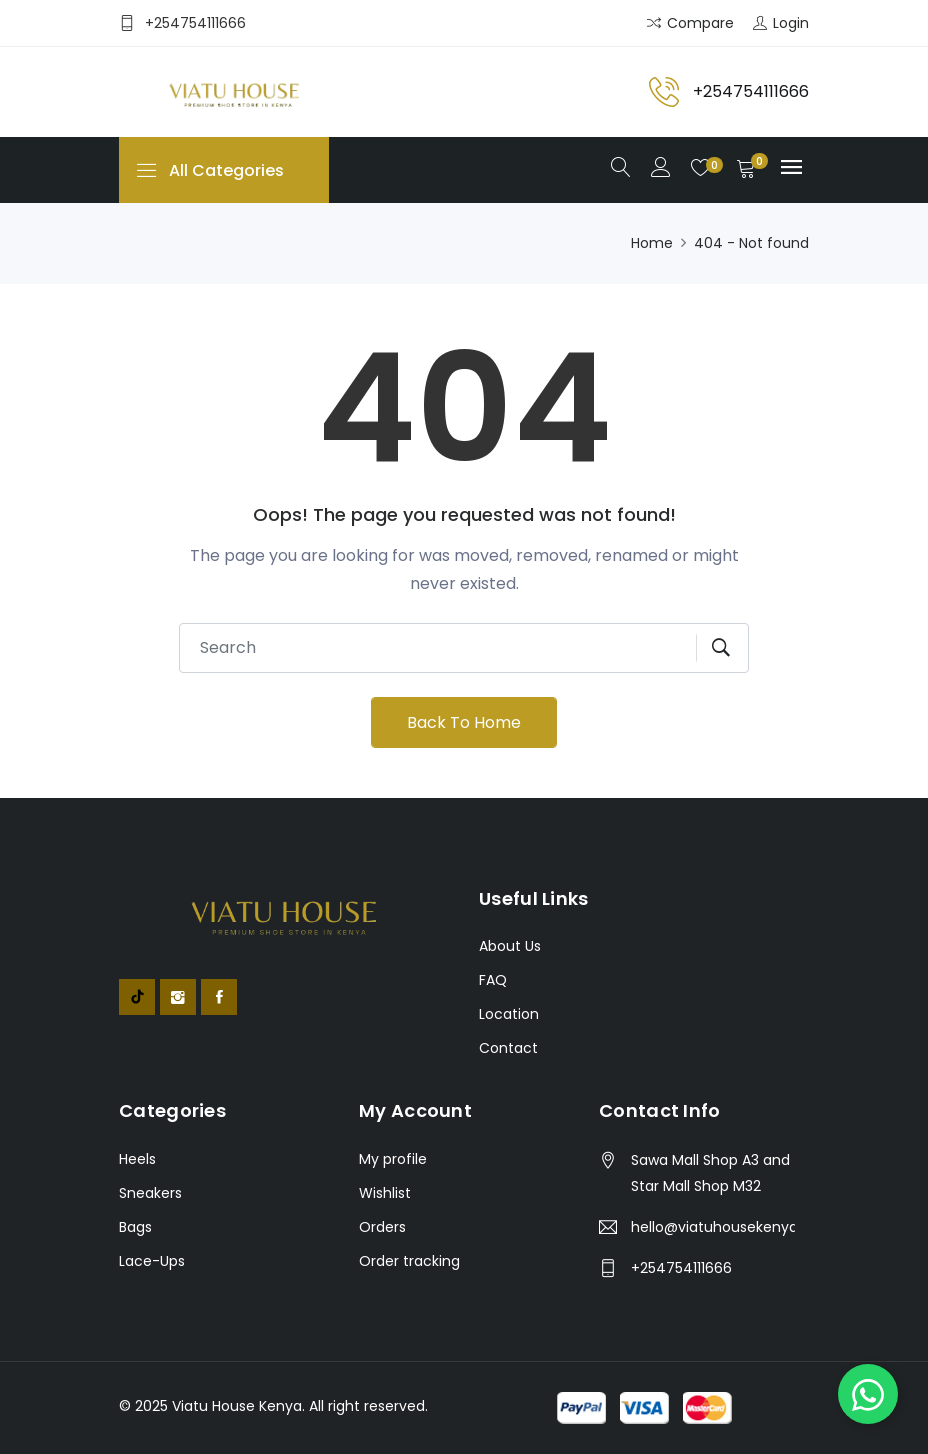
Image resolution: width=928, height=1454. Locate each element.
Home (652, 243)
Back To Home (464, 722)
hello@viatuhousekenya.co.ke (713, 1227)
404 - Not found (751, 243)
